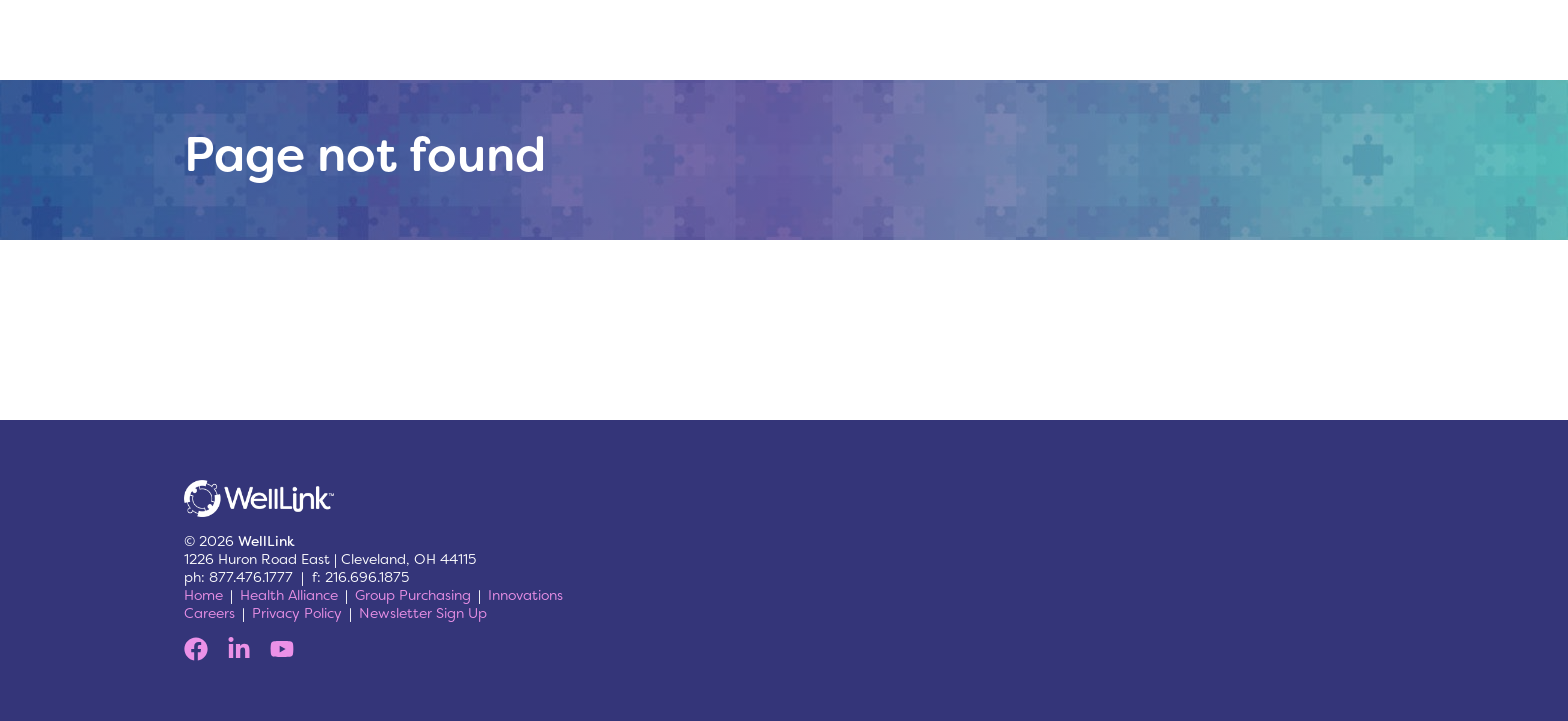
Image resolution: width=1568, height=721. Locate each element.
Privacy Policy (297, 613)
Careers (209, 613)
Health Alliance (289, 595)
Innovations (525, 595)
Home (203, 595)
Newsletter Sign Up (423, 613)
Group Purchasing (413, 595)
